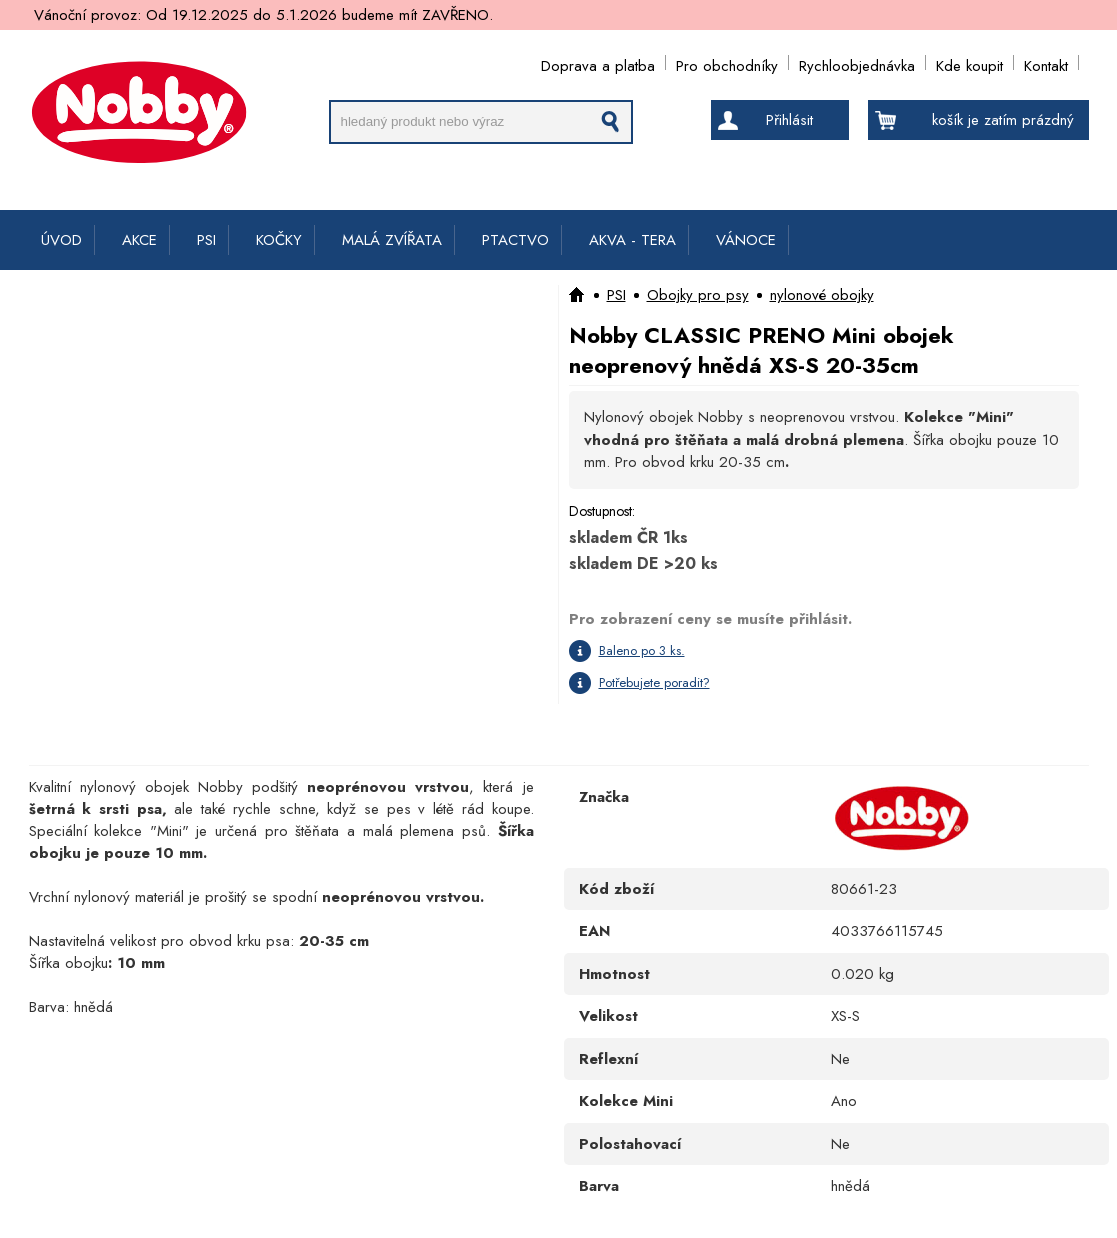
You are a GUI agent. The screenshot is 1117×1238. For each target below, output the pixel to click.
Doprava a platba (598, 62)
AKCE (139, 240)
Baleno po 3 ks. (642, 650)
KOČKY (279, 240)
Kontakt (1046, 62)
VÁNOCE (746, 240)
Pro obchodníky (727, 62)
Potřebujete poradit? (654, 682)
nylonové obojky (822, 295)
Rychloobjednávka (857, 62)
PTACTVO (515, 240)
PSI (206, 240)
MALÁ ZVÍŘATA (392, 240)
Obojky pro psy (698, 295)
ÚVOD (61, 240)
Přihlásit (789, 120)
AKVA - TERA (632, 240)
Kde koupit (969, 62)
